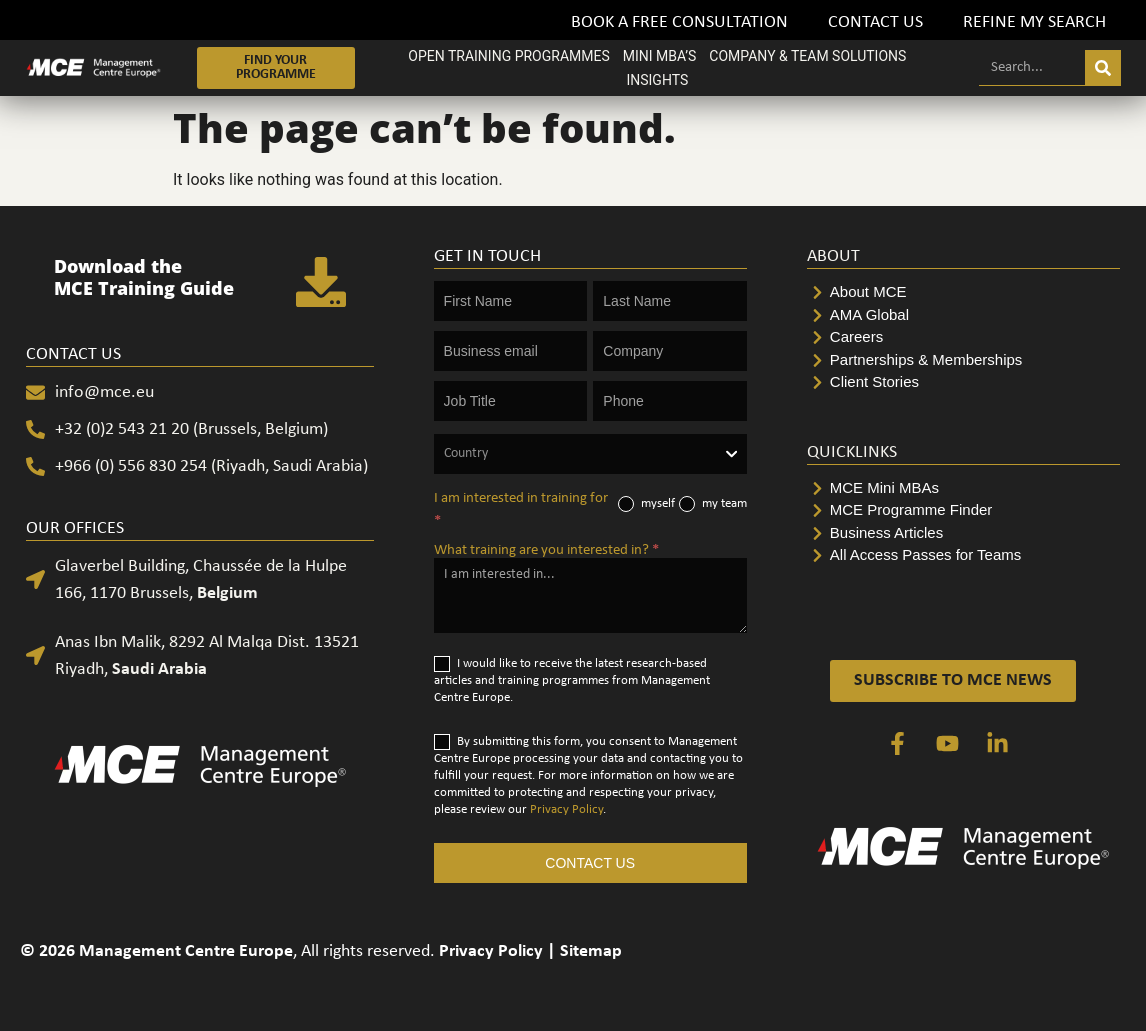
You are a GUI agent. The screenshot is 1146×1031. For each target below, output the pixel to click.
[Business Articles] (963, 533)
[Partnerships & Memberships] (963, 360)
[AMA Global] (963, 315)
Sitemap (591, 951)
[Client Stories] (963, 382)
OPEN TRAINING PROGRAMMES (508, 56)
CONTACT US (590, 863)
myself (646, 504)
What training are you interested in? (546, 550)
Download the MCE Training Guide (144, 277)
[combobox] (590, 454)
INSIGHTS (657, 80)
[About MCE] (963, 292)
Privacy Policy (566, 809)
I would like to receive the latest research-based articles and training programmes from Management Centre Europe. (572, 680)
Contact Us (875, 22)
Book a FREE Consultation (679, 22)
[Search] (1103, 67)
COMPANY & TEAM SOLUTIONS (807, 56)
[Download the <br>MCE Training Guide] (321, 282)
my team (713, 504)
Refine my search (1034, 22)
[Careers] (963, 337)
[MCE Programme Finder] (963, 510)
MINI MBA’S (660, 56)
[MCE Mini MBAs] (963, 488)
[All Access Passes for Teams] (963, 555)
